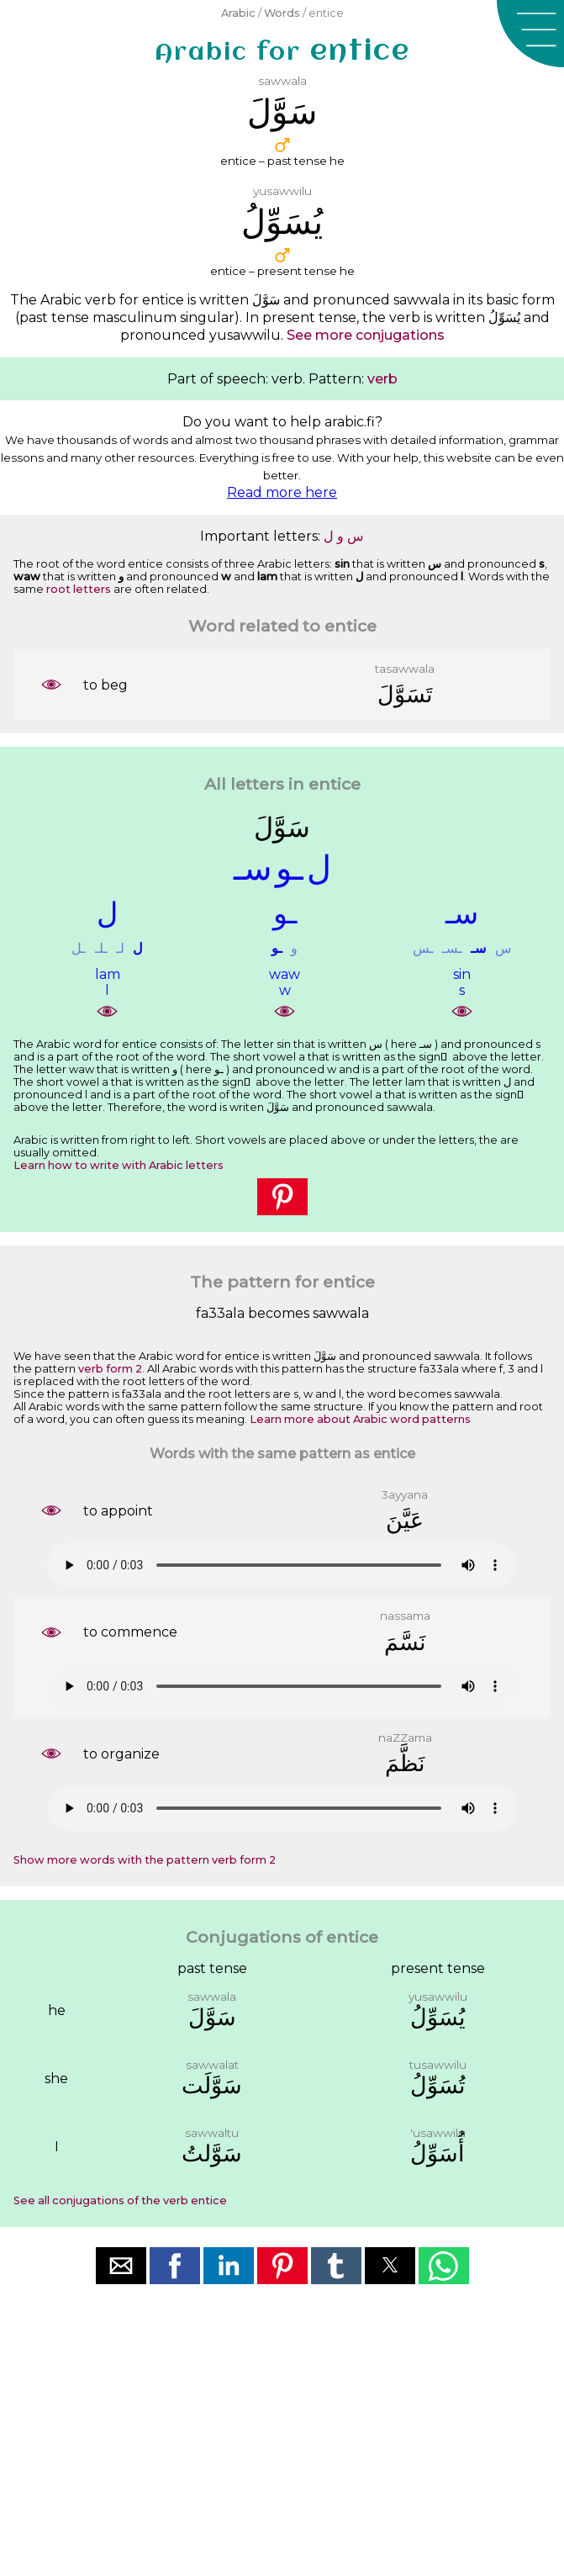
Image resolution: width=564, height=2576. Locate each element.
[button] (530, 33)
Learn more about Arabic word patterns (360, 1419)
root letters (78, 589)
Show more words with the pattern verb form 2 (144, 1860)
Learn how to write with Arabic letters (118, 1165)
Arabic (238, 13)
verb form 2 (110, 1368)
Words (282, 13)
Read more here (282, 492)
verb (382, 379)
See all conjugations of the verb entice (120, 2200)
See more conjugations (366, 335)
